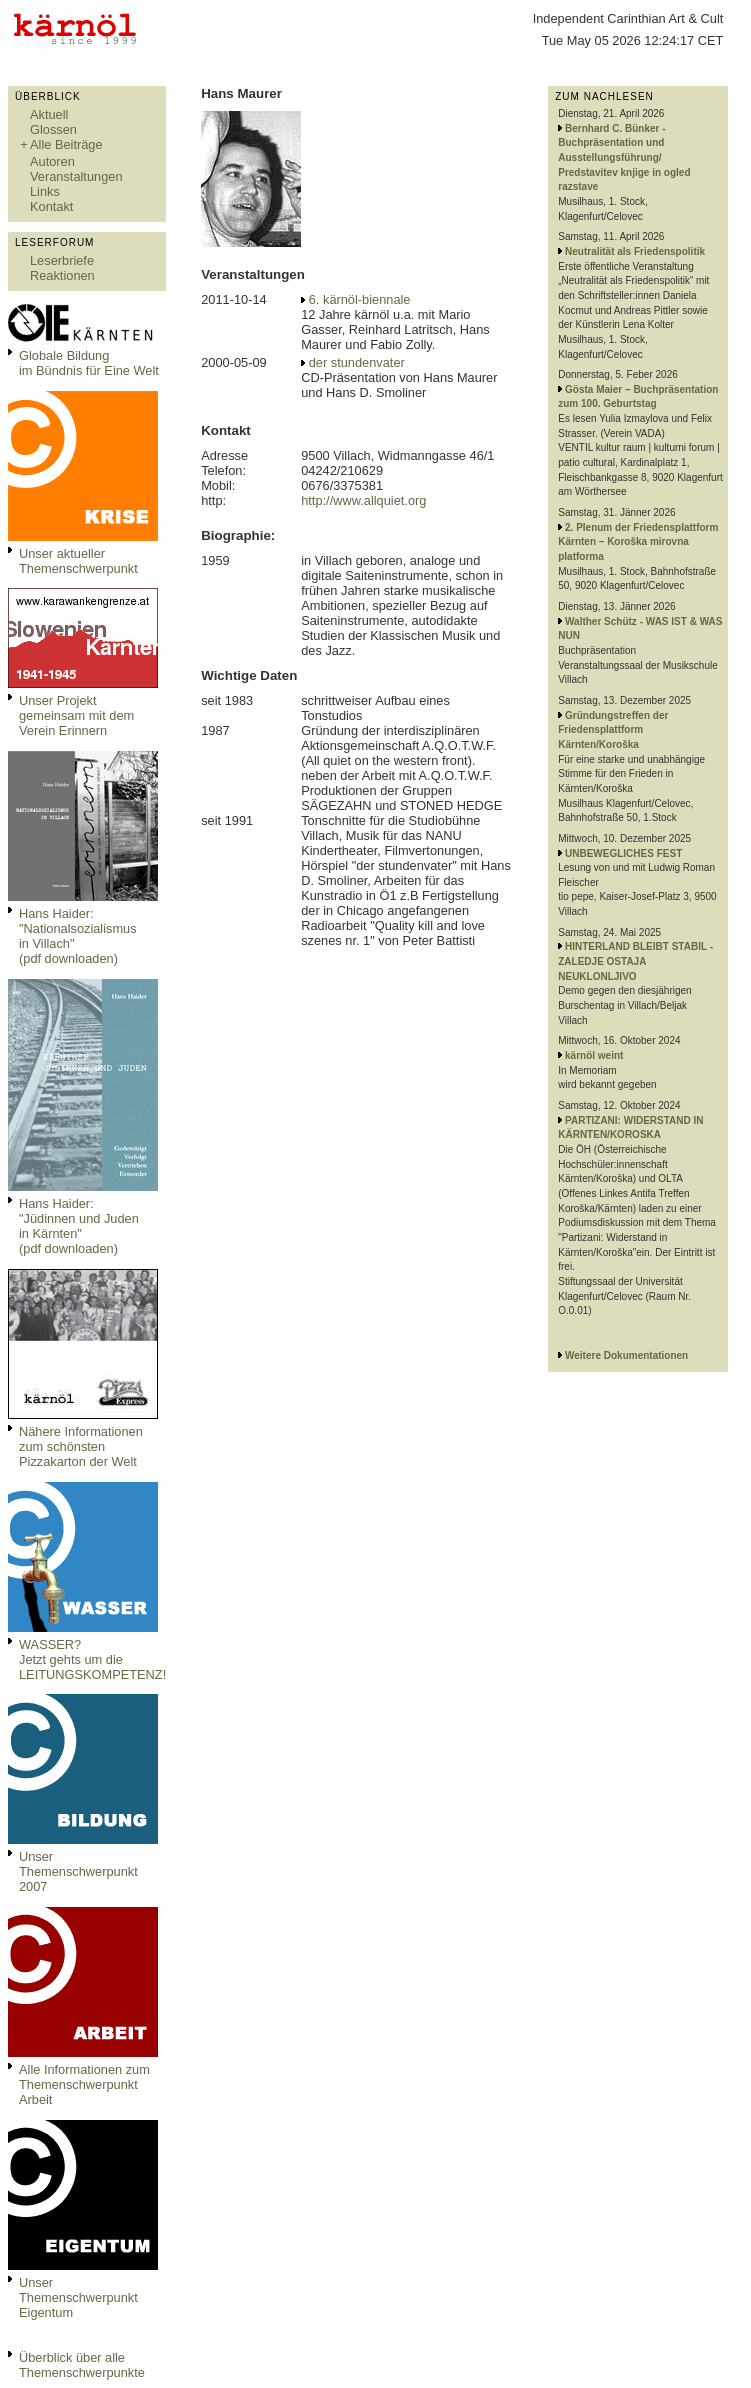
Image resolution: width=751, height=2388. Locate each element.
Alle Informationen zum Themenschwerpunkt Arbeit (84, 2084)
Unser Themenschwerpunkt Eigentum (78, 2297)
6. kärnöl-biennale (360, 299)
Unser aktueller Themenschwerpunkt (78, 561)
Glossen (53, 129)
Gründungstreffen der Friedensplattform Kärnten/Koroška (613, 730)
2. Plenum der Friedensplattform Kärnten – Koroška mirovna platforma (638, 542)
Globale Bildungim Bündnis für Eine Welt (89, 363)
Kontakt (51, 206)
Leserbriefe (62, 260)
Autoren (52, 161)
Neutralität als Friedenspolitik (635, 251)
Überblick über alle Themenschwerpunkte (82, 2365)
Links (45, 191)
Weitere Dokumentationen (626, 1355)
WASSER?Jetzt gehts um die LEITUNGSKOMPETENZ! (92, 1659)
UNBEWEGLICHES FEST (623, 853)
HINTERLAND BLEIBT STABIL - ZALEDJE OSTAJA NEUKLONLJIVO (635, 961)
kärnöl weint (594, 1055)
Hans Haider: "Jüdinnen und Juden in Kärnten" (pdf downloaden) (79, 1226)
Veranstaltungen (76, 176)
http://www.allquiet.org (363, 500)
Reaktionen (62, 275)
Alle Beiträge (66, 144)
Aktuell (49, 114)
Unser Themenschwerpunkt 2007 (78, 1871)
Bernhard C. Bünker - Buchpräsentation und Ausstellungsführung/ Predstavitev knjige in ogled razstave (624, 158)
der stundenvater (357, 362)
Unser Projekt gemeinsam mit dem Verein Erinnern (76, 715)
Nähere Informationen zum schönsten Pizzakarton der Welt (81, 1446)
